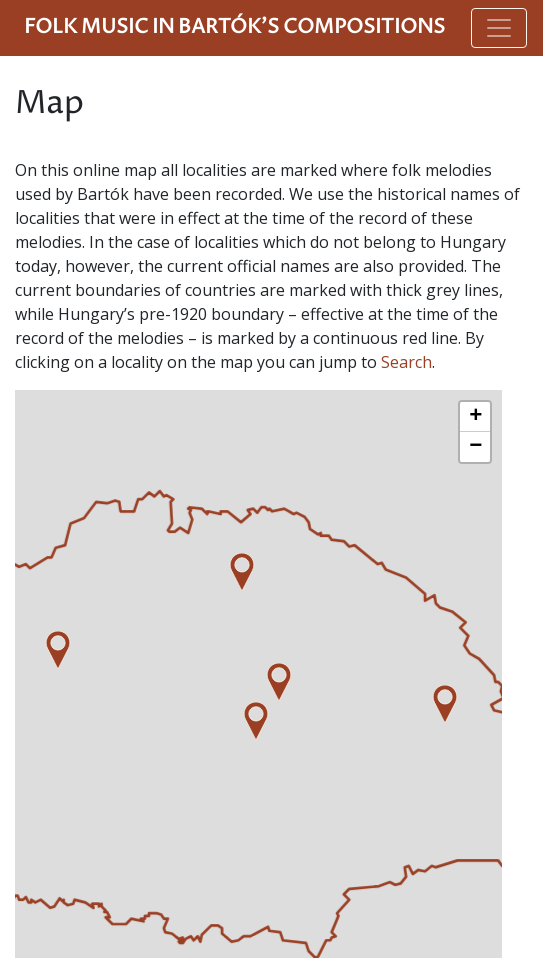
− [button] (475, 447)
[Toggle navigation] (499, 28)
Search (406, 362)
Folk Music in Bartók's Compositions (234, 27)
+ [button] (475, 417)
